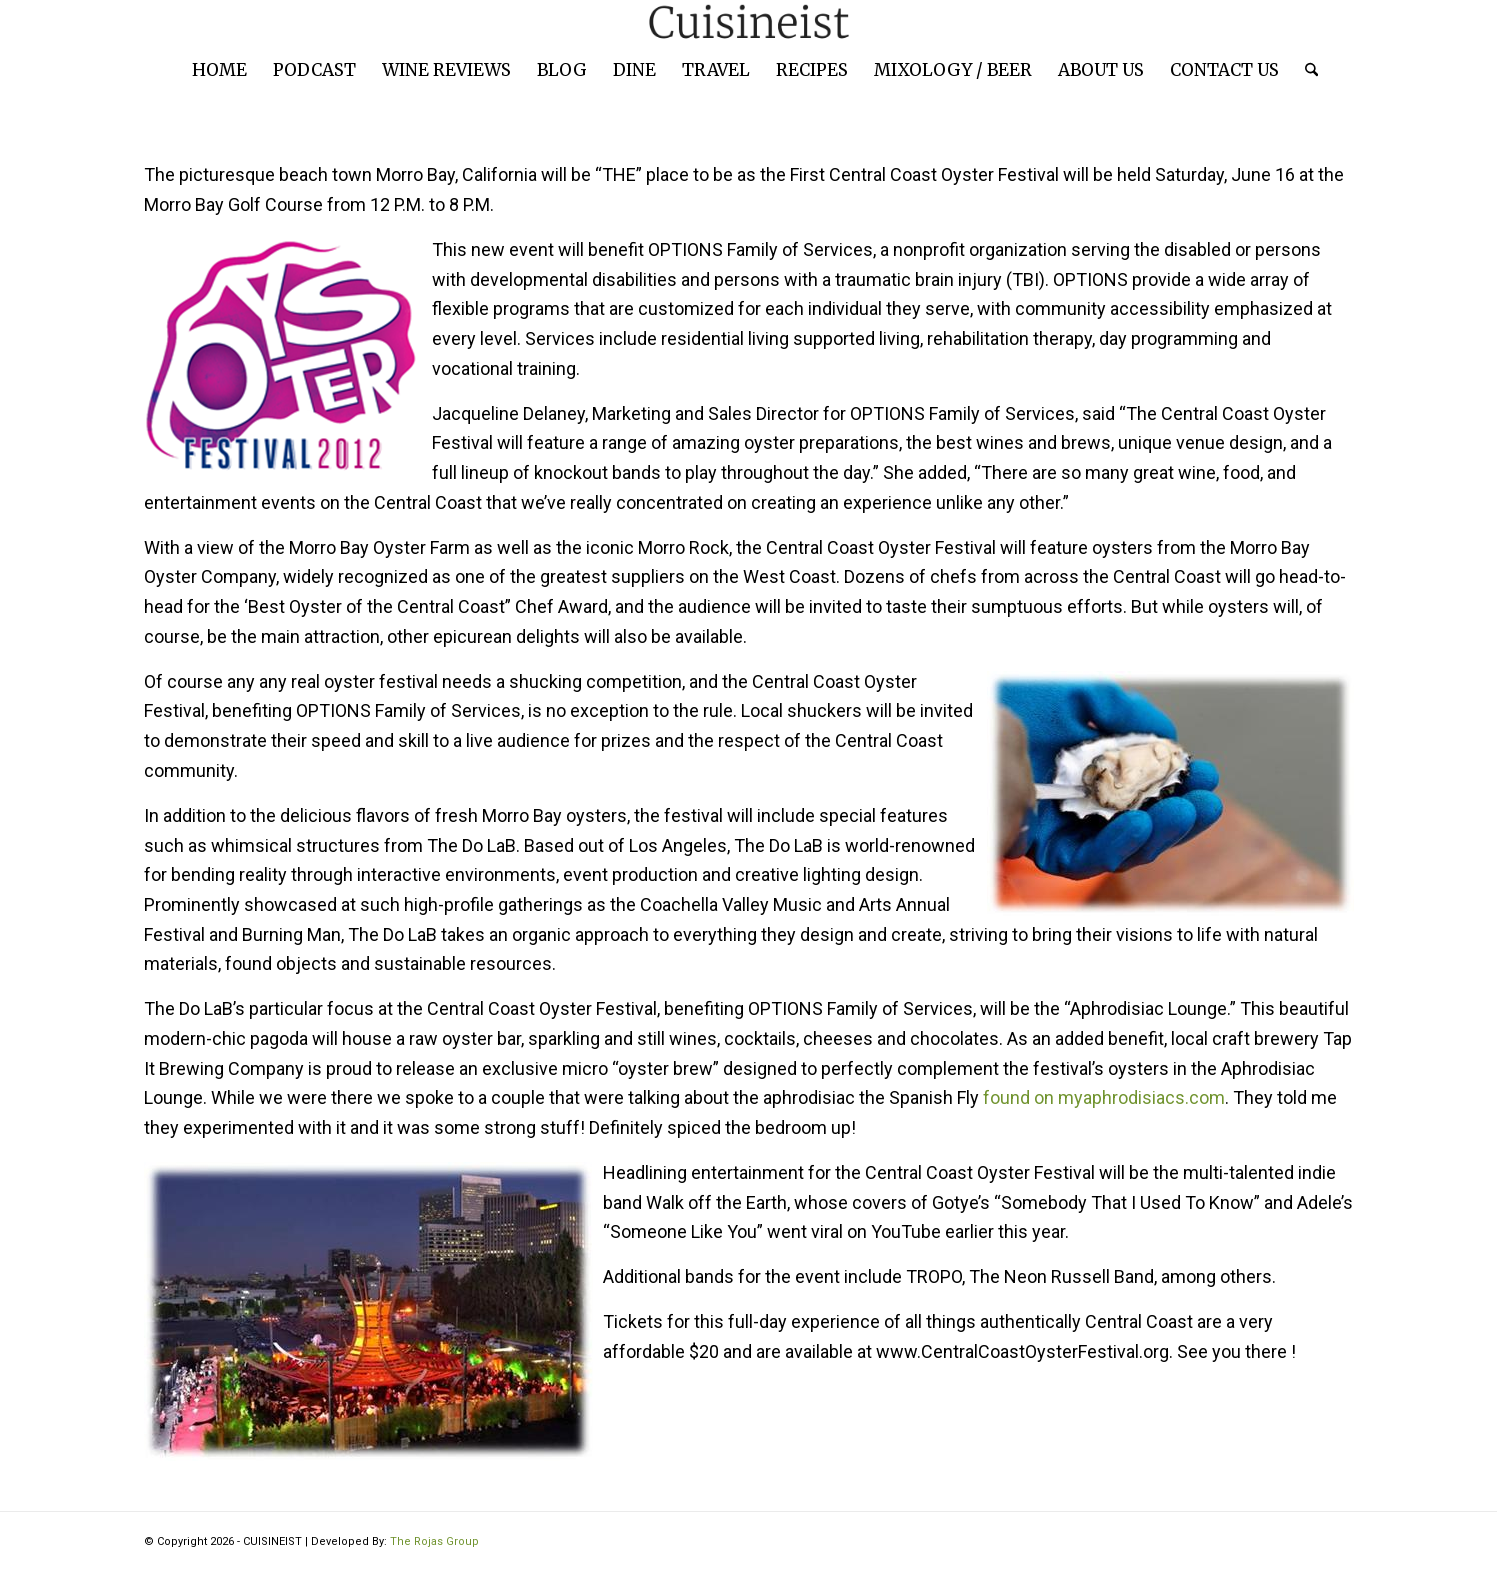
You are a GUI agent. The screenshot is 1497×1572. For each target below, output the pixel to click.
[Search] (1305, 70)
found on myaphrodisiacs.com (1104, 1097)
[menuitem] (219, 70)
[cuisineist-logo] (749, 22)
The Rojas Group (434, 1541)
